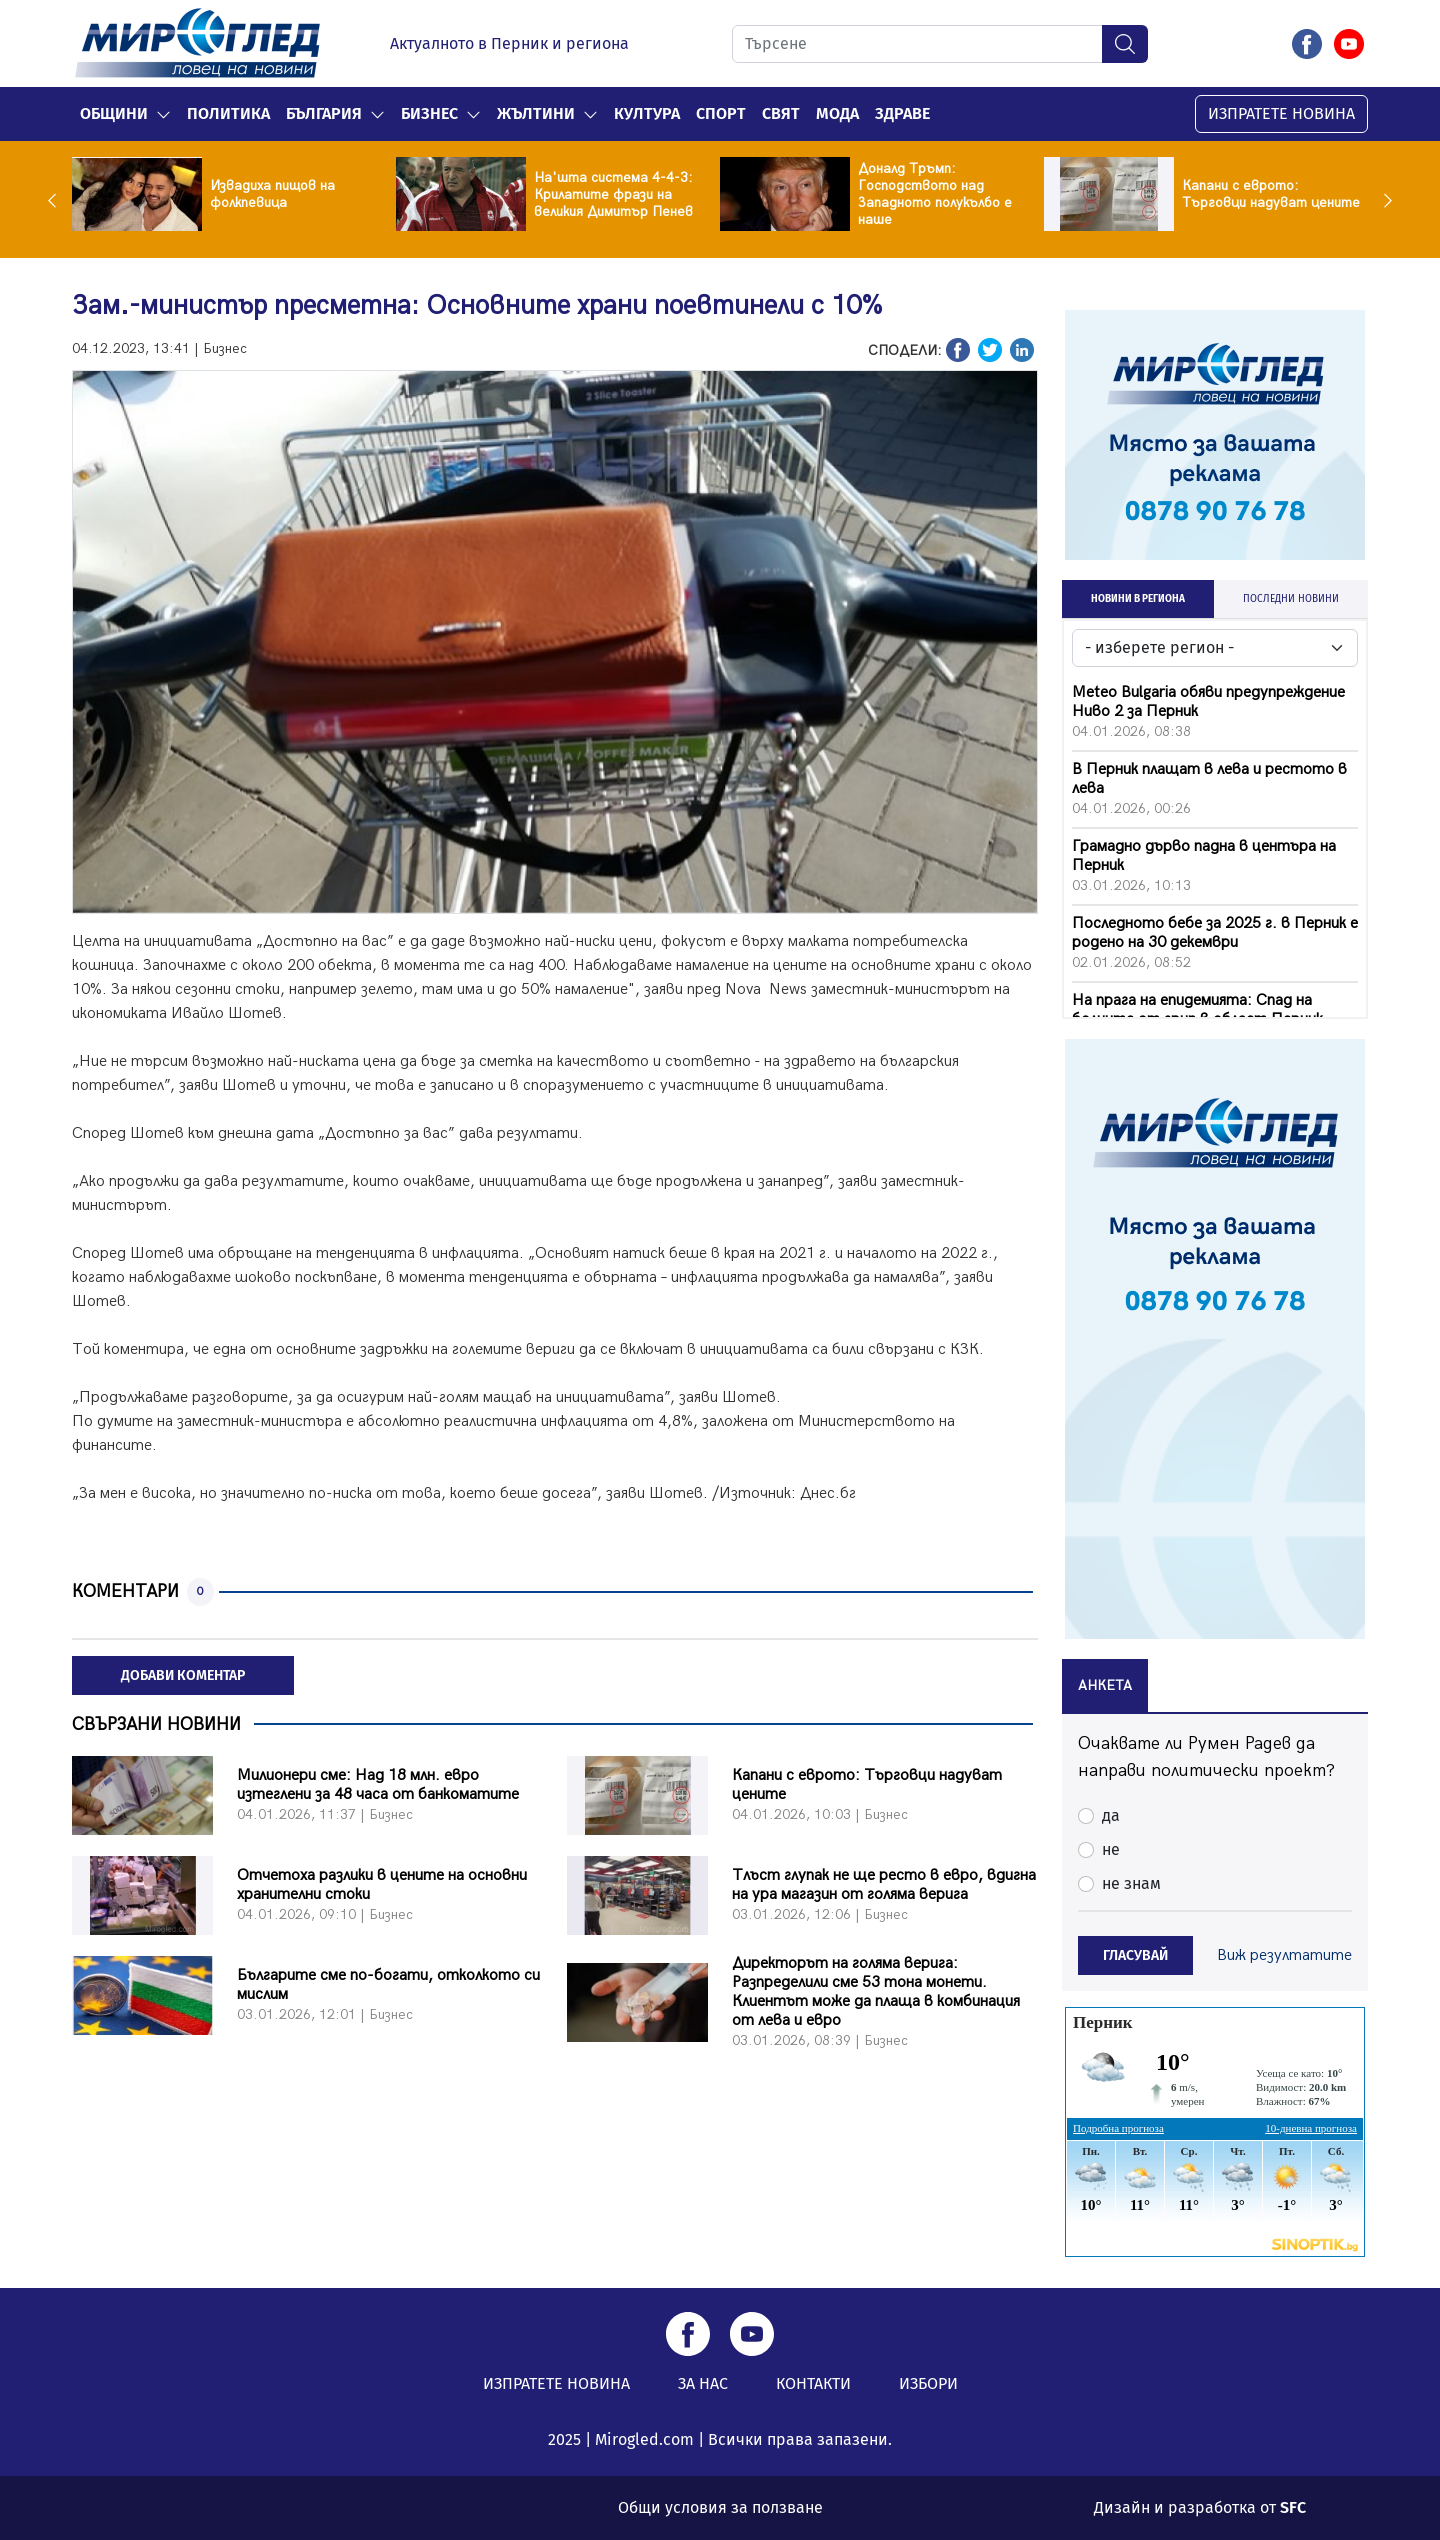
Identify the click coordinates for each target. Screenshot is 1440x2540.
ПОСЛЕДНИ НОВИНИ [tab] (1291, 599)
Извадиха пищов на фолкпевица (272, 194)
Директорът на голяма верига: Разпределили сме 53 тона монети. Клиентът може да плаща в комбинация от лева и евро (876, 1992)
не (1111, 1849)
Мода (837, 113)
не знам (1131, 1883)
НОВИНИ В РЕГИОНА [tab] (1138, 599)
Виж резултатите (1284, 1955)
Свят (781, 113)
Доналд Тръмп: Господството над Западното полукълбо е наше (935, 194)
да (1111, 1815)
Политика (228, 113)
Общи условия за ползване (720, 2507)
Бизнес (429, 113)
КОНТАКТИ (813, 2383)
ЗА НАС (703, 2383)
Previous (57, 200)
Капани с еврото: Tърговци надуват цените (1271, 194)
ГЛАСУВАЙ (1135, 1955)
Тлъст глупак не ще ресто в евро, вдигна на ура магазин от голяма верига (884, 1885)
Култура (647, 113)
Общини (114, 113)
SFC (1293, 2507)
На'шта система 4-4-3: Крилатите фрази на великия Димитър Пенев (613, 194)
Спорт (721, 113)
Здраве (902, 113)
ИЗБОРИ (928, 2383)
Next (1383, 200)
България (324, 113)
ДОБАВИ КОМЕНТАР (183, 1675)
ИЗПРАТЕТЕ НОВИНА (1281, 113)
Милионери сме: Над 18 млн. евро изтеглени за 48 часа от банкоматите (378, 1785)
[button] (163, 114)
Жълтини (536, 113)
